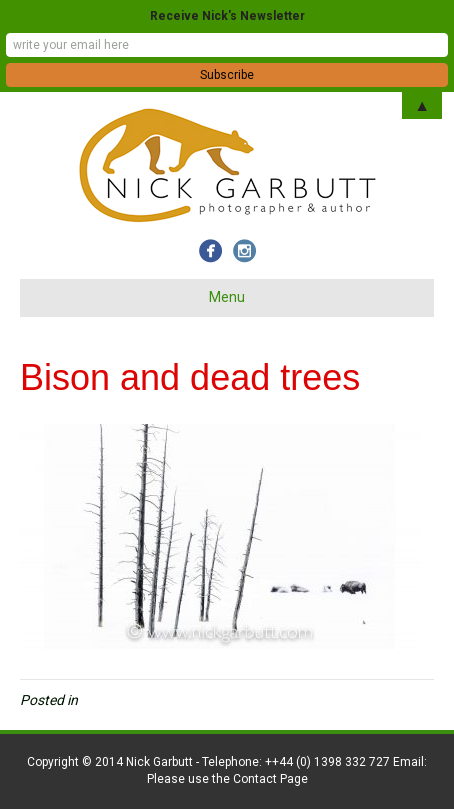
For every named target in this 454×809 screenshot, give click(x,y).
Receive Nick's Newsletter (227, 16)
